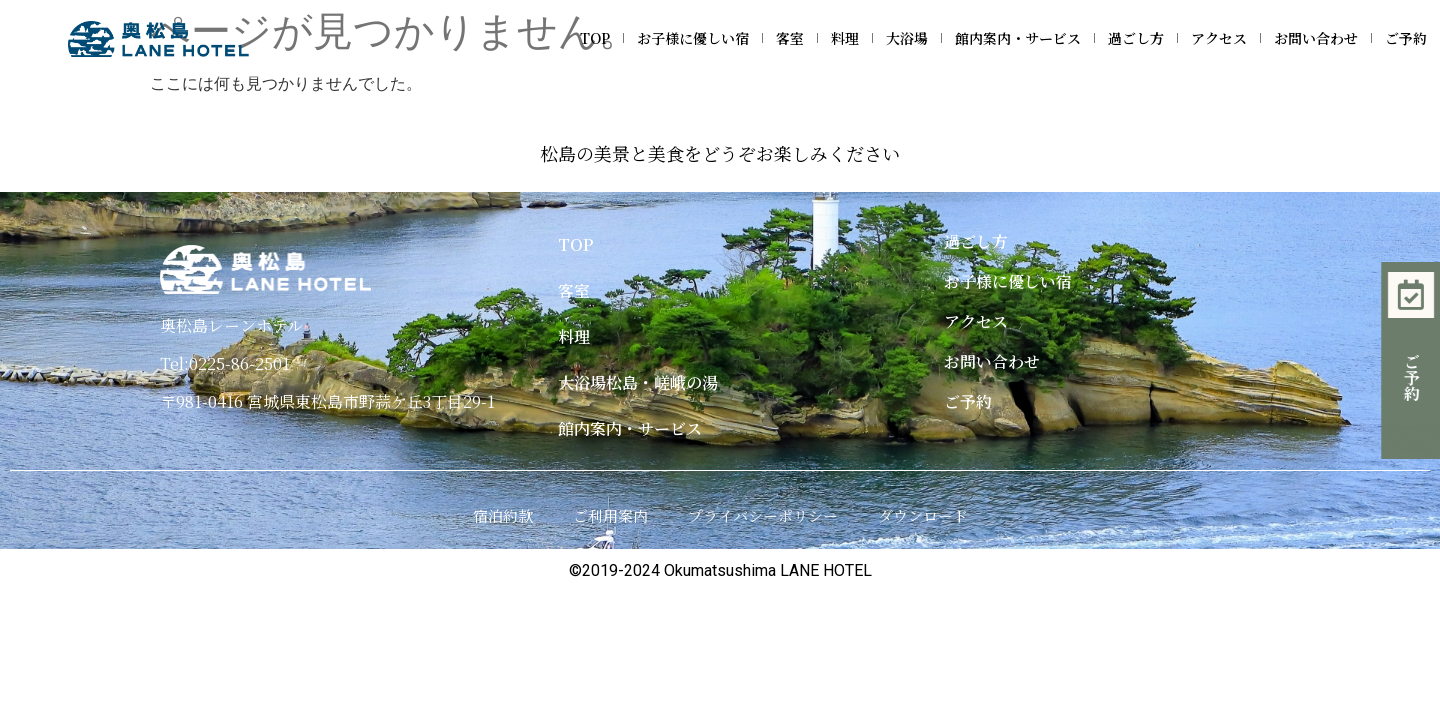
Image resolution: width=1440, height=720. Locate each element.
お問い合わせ (1316, 38)
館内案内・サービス (1018, 38)
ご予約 (1406, 38)
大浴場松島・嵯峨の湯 (638, 382)
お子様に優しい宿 (693, 38)
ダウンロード (923, 515)
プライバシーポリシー (763, 515)
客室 (790, 38)
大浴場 (907, 38)
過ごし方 (1136, 38)
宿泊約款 (503, 515)
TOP (595, 38)
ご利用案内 (610, 515)
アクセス (1219, 38)
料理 (845, 38)
